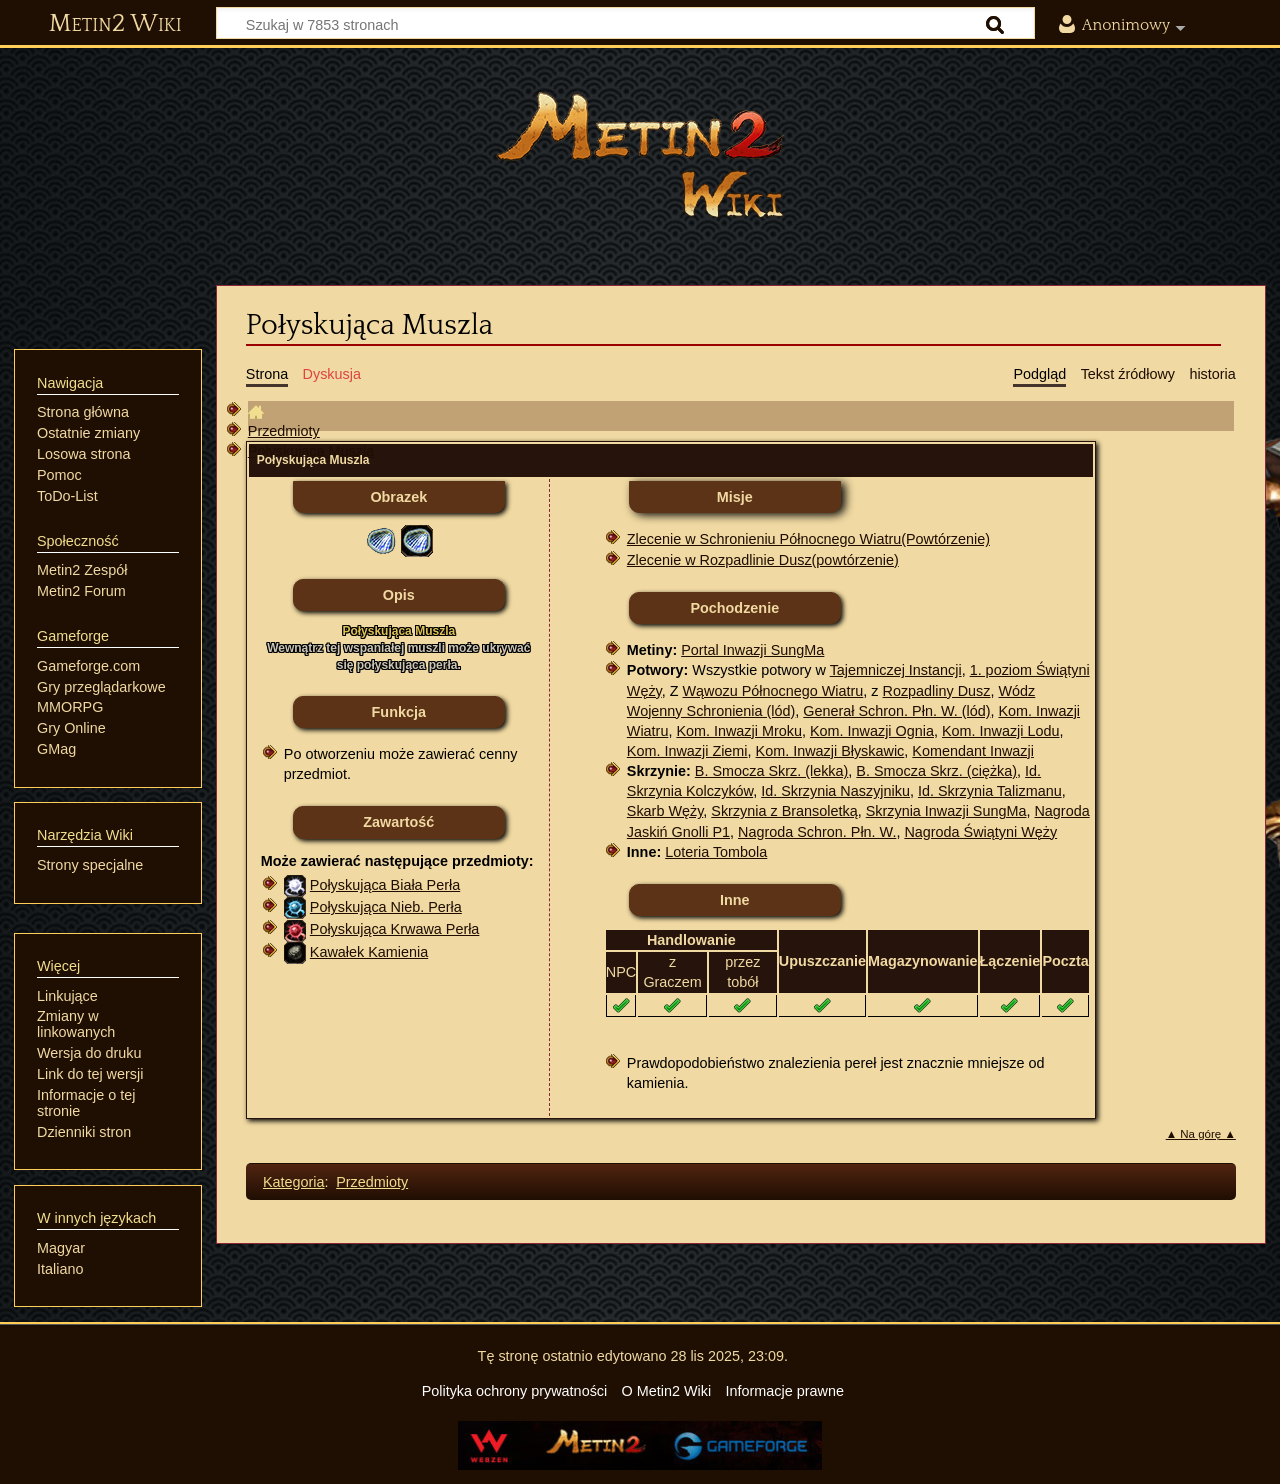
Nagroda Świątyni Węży (980, 832)
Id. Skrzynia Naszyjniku (835, 791)
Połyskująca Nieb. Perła (386, 907)
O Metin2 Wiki (667, 1391)
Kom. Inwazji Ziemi (687, 751)
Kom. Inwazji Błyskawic (830, 751)
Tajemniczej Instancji (896, 670)
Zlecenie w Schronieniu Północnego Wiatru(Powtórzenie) (808, 539)
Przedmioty (284, 431)
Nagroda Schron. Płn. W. (817, 832)
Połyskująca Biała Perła (385, 885)
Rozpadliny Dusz (937, 691)
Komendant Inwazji (973, 751)
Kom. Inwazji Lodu (1001, 731)
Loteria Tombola (716, 852)
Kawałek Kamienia (369, 952)
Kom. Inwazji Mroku (739, 731)
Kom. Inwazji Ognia (872, 731)
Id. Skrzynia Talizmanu (990, 791)
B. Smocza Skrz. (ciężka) (936, 771)
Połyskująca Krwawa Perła (395, 929)
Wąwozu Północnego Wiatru (773, 691)
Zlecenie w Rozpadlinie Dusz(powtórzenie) (763, 560)
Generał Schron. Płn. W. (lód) (896, 711)
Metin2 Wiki (115, 24)
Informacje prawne (785, 1391)
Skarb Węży (665, 811)
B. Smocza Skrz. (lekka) (772, 771)
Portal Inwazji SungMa (752, 650)
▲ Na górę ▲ (1201, 1134)
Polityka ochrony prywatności (515, 1391)
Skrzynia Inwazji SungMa (946, 811)
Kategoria (294, 1182)
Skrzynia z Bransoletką (784, 811)
